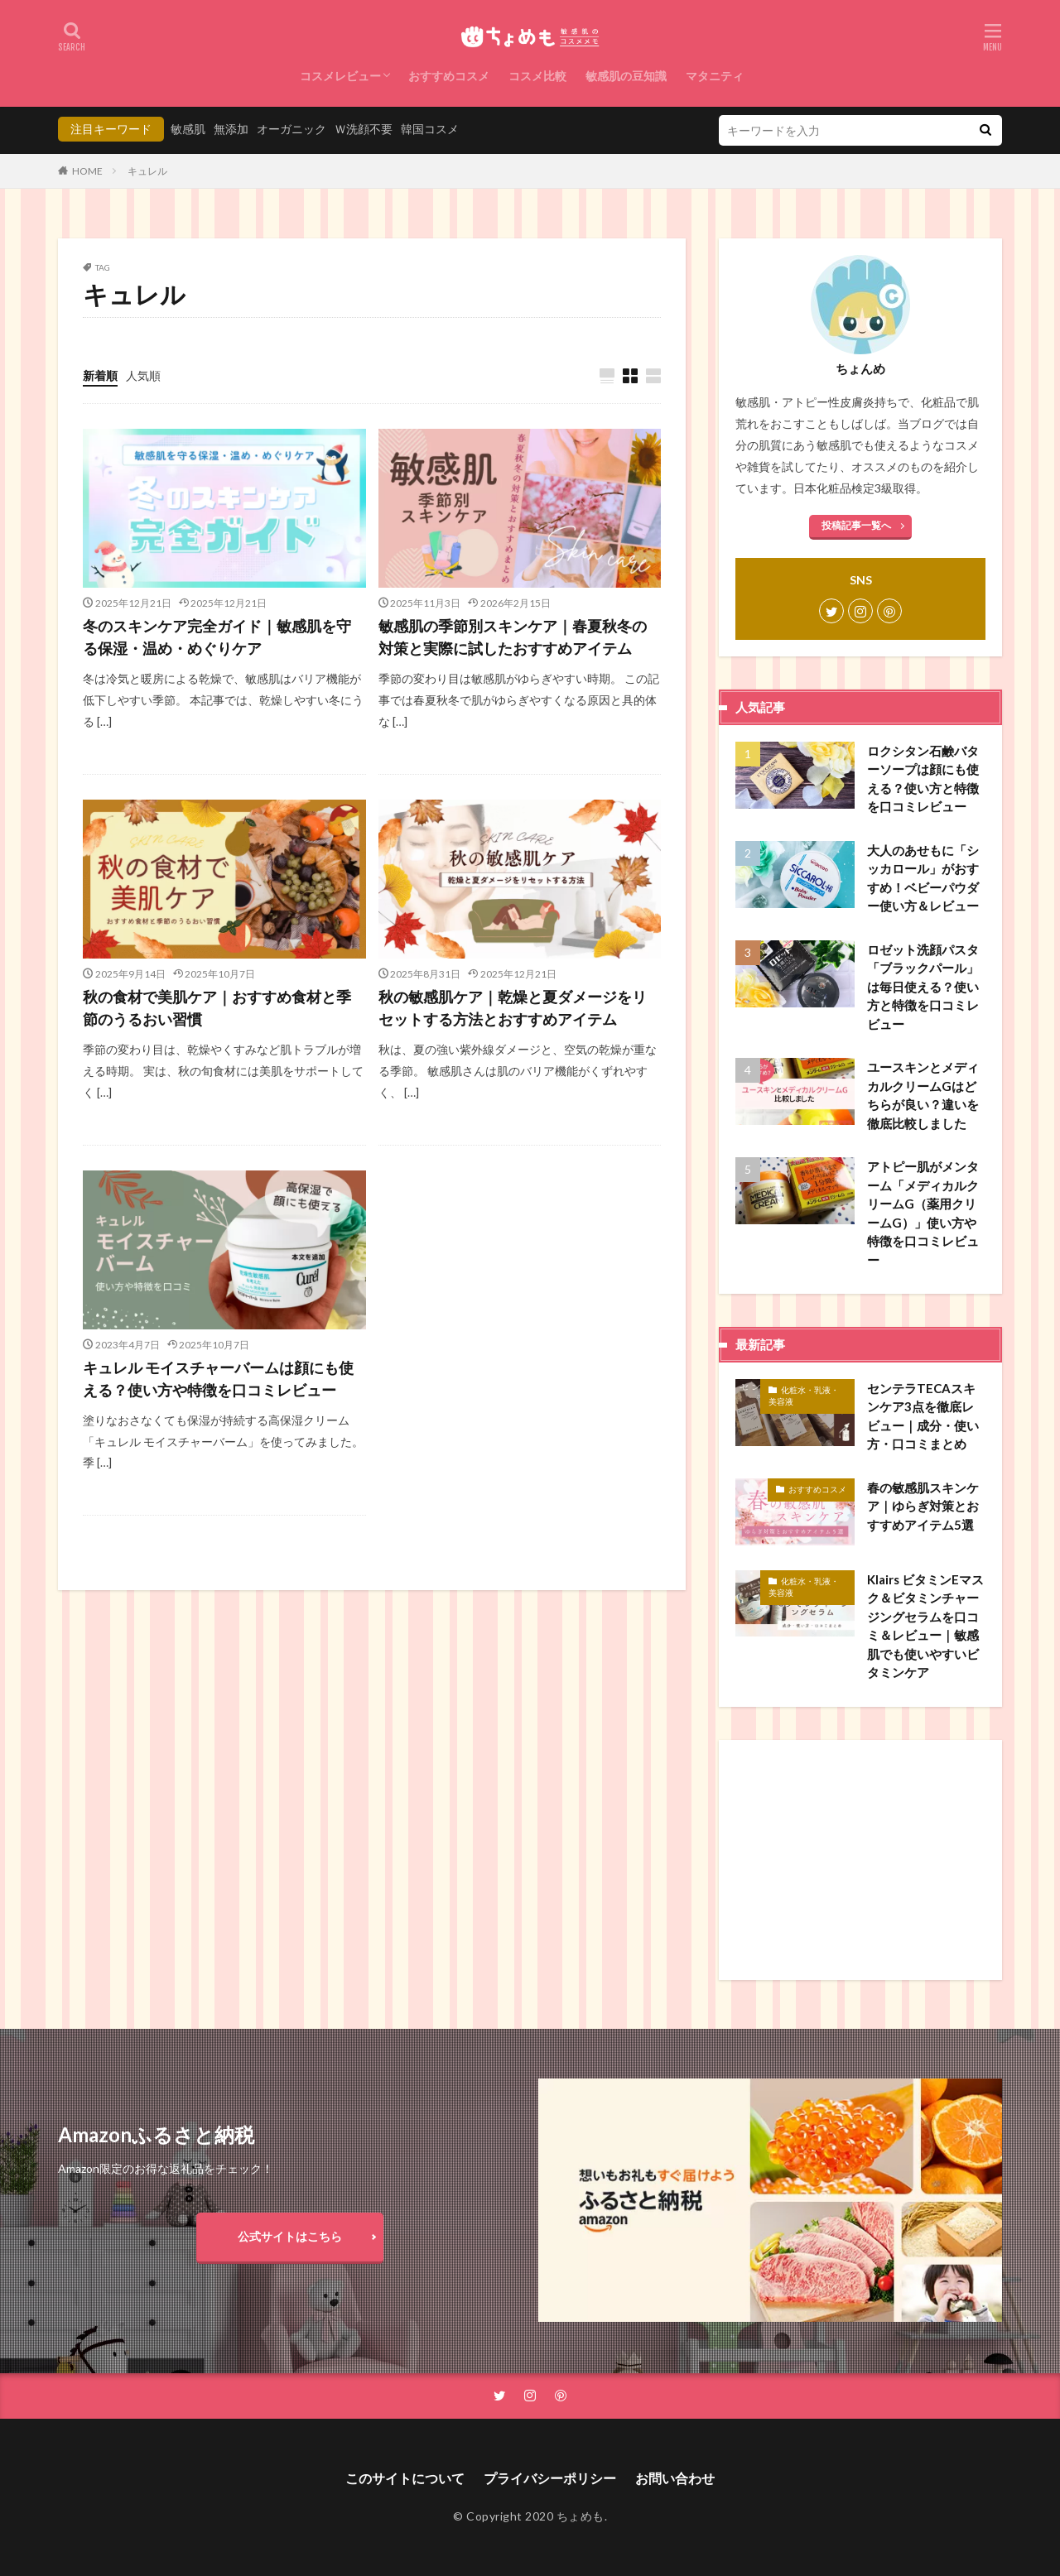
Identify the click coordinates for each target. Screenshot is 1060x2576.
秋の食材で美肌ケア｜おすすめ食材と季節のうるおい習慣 (217, 1008)
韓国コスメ (430, 129)
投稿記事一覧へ (856, 525)
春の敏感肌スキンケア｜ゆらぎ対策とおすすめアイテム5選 (923, 1506)
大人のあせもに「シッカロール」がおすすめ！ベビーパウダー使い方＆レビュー (923, 878)
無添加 (231, 129)
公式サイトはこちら (290, 2236)
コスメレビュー (340, 76)
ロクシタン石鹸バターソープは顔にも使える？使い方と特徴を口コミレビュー (923, 779)
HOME (87, 171)
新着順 (100, 375)
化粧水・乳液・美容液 (803, 1395)
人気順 (143, 375)
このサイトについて (405, 2478)
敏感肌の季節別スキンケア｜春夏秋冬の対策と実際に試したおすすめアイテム (512, 637)
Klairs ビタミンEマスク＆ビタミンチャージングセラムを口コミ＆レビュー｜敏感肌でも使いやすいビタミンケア (925, 1626)
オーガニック (291, 129)
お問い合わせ (675, 2478)
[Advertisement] (860, 1860)
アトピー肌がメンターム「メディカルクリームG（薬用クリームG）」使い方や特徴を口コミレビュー (923, 1213)
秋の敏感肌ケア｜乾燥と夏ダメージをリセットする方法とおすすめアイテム (512, 1008)
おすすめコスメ (448, 76)
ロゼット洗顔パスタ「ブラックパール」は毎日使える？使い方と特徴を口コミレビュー (923, 986)
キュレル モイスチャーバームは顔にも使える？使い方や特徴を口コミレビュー (218, 1378)
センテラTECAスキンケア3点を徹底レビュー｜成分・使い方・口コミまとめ (923, 1416)
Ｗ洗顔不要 (364, 129)
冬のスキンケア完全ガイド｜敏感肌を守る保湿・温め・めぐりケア (217, 637)
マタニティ (715, 76)
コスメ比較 (537, 76)
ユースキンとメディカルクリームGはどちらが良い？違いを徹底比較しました (923, 1095)
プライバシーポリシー (550, 2478)
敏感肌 (188, 129)
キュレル (147, 171)
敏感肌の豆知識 (626, 76)
